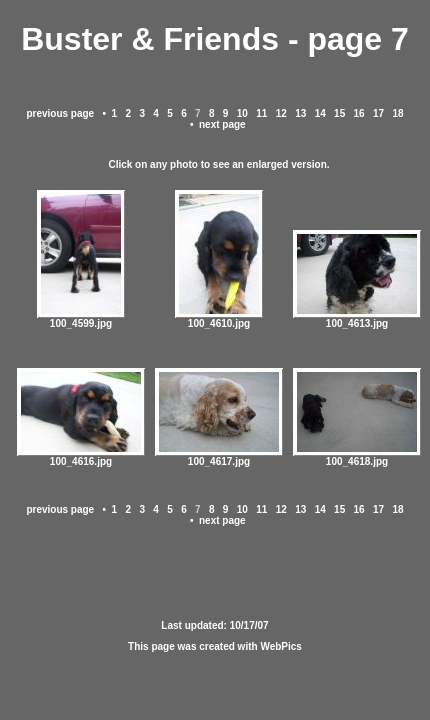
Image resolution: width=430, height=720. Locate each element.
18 (398, 113)
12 (281, 113)
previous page (60, 113)
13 (300, 113)
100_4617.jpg (219, 457)
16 (359, 113)
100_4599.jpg (81, 319)
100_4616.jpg (81, 457)
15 (339, 113)
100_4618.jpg (357, 457)
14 (320, 113)
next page (222, 124)
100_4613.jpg (357, 319)
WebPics (281, 646)
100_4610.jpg (219, 319)
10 (242, 113)
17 (378, 113)
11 (261, 113)
